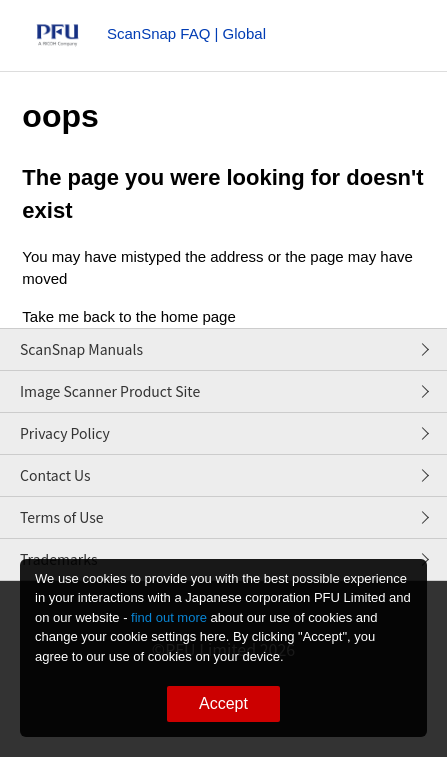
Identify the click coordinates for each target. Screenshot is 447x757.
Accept (223, 703)
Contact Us (55, 475)
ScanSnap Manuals (81, 349)
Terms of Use (62, 517)
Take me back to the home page (128, 316)
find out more (169, 617)
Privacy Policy (65, 433)
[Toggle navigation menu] (389, 40)
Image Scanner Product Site (110, 391)
